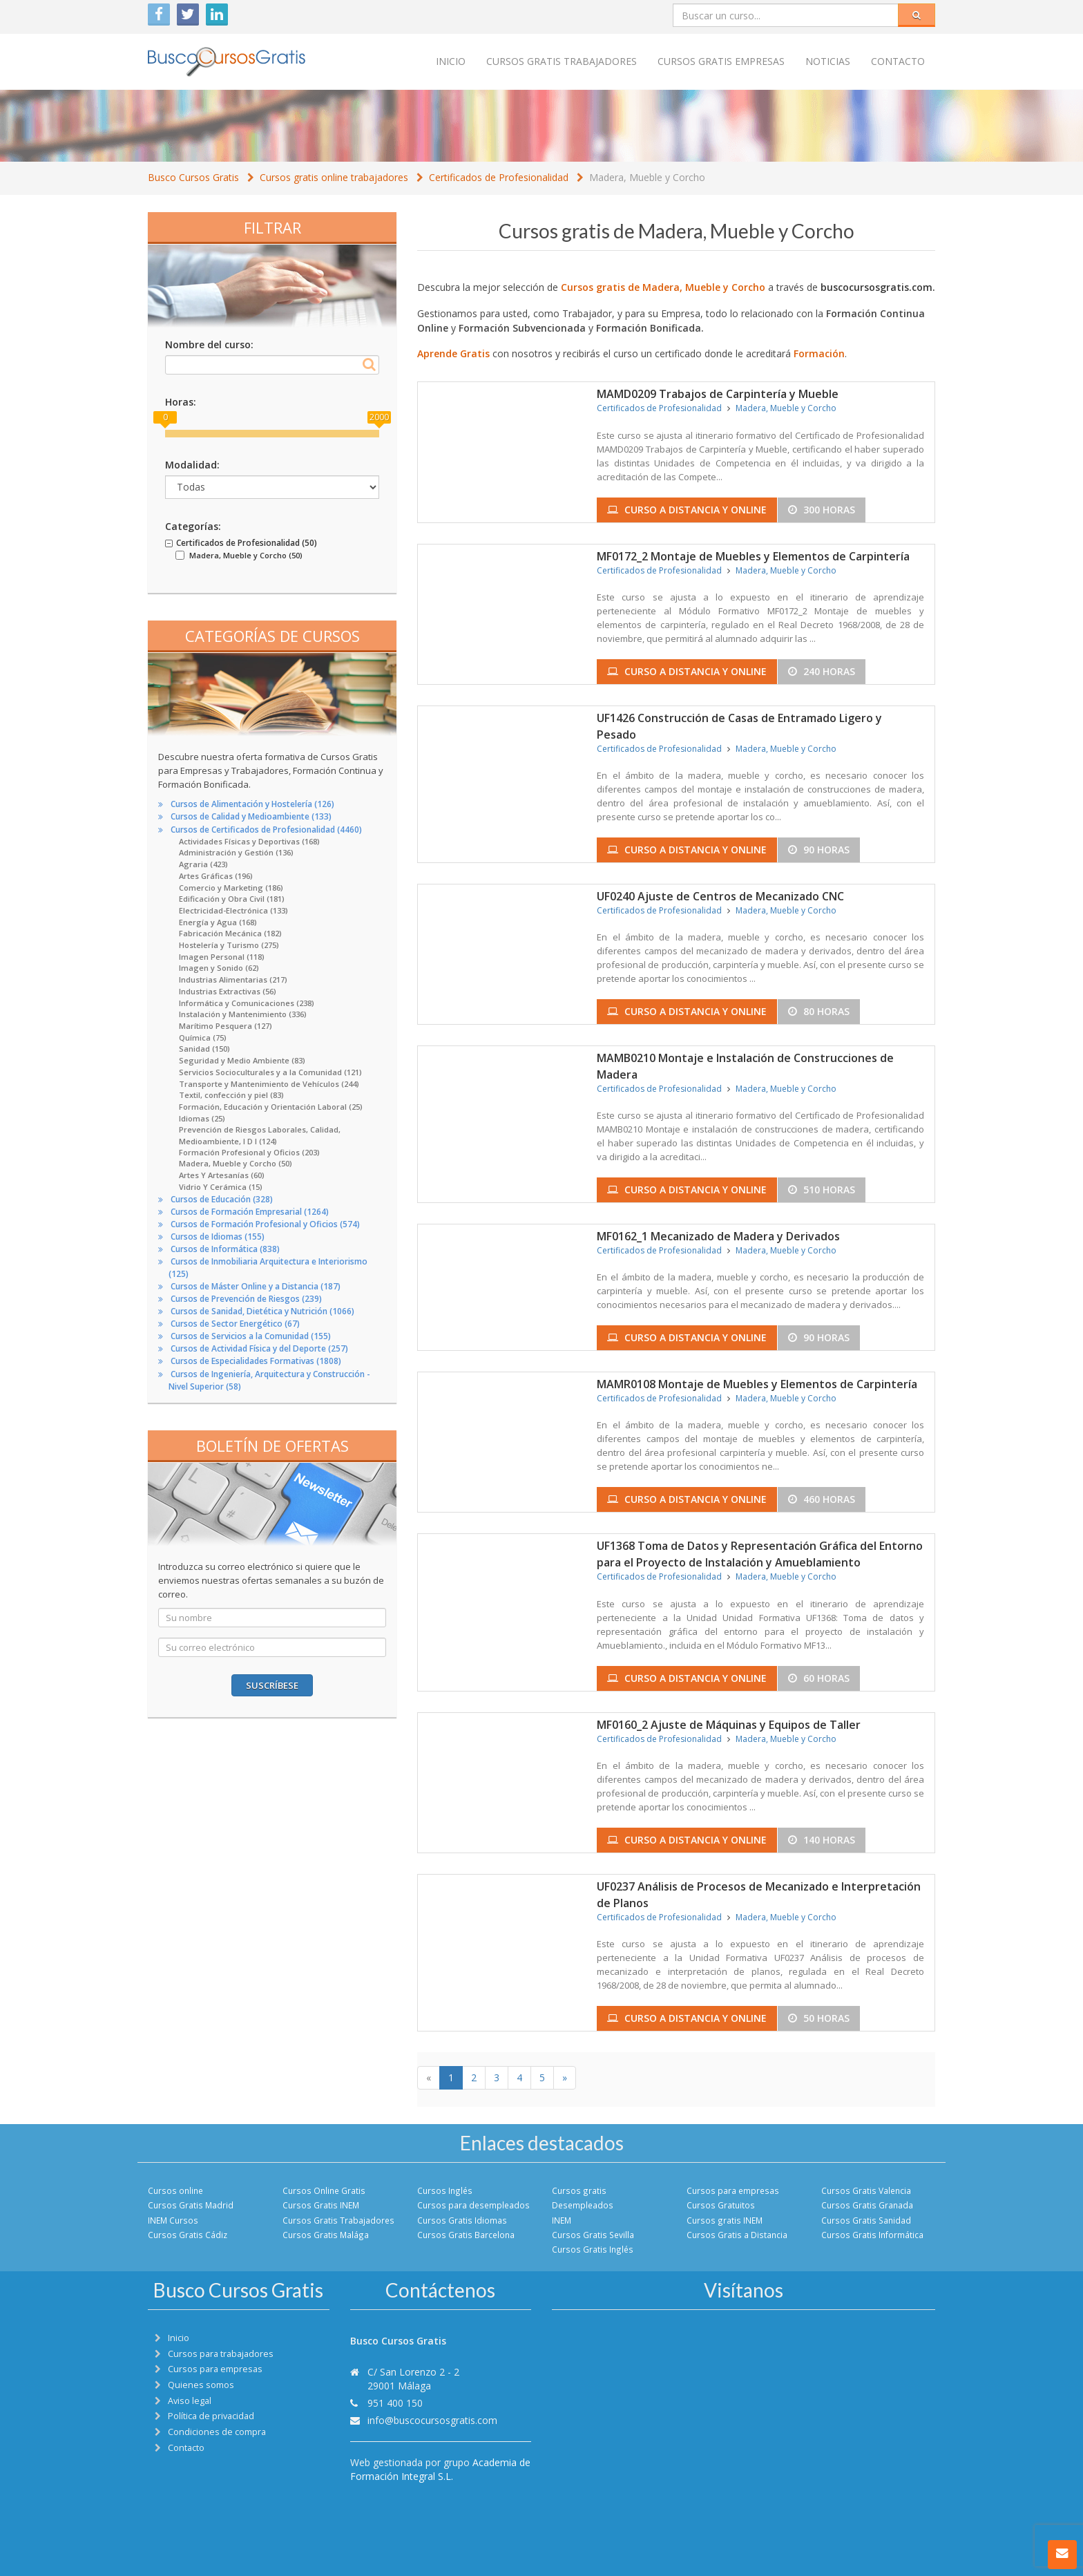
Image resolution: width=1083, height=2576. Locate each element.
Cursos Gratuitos (721, 2204)
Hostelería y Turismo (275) (229, 945)
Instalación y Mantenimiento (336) (243, 1014)
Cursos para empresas (733, 2190)
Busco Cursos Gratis (193, 177)
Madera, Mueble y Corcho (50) (235, 1163)
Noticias (827, 61)
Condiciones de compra (217, 2432)
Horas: (180, 401)
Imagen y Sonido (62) (219, 968)
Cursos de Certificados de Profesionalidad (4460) (266, 829)
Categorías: (193, 526)
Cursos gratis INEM (725, 2220)
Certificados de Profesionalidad (498, 177)
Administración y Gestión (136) (236, 852)
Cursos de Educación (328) (222, 1199)
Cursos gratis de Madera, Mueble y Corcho (663, 287)
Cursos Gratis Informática (872, 2234)
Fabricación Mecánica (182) (230, 933)
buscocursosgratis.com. (878, 287)
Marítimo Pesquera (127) (225, 1026)
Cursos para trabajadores (221, 2354)
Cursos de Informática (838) (225, 1249)
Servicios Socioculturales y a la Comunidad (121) (270, 1072)
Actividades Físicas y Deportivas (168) (249, 841)
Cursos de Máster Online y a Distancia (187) (256, 1286)
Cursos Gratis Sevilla (593, 2234)
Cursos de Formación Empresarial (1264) (250, 1212)
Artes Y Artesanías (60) (222, 1175)
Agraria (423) (203, 864)
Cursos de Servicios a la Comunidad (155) (251, 1336)
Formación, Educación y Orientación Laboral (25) (271, 1106)
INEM (561, 2220)
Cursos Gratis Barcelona (466, 2234)
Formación (819, 353)
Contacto (898, 61)
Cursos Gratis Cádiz (187, 2234)
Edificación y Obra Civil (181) (232, 898)
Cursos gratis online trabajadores (334, 177)
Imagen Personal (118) (222, 956)
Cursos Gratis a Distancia (737, 2234)
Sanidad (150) (204, 1048)
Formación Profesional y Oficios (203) (249, 1152)
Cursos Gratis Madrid (190, 2204)
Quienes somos (201, 2385)
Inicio (451, 61)
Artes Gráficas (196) (216, 876)
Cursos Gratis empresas (721, 61)
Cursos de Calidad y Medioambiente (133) (251, 816)
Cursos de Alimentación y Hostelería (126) (252, 804)
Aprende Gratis (453, 353)
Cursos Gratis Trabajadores (338, 2220)
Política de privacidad (211, 2416)
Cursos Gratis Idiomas (462, 2220)
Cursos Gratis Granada (867, 2204)
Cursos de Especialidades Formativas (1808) (256, 1361)
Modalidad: (192, 464)
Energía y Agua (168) (218, 922)
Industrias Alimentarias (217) (233, 979)
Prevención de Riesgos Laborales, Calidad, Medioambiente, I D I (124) (260, 1135)
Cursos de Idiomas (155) (218, 1236)
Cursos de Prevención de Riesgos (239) (246, 1299)
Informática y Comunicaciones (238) (246, 1003)
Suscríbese (272, 1685)
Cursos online (175, 2190)
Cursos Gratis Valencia (866, 2190)
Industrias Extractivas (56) (227, 991)
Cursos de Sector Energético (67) (235, 1323)
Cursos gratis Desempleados (582, 2197)
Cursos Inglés (444, 2190)
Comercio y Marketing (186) (231, 887)
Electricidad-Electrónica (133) (233, 910)
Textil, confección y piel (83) (231, 1095)
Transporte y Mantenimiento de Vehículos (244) (269, 1084)
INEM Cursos (173, 2220)
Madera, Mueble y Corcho (647, 177)
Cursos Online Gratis (323, 2190)
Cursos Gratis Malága (325, 2234)
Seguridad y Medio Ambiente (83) (242, 1060)
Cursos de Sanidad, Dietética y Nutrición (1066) (262, 1311)
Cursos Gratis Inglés (592, 2249)
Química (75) (203, 1037)
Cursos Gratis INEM (320, 2204)
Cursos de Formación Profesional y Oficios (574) (265, 1224)
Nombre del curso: (209, 344)
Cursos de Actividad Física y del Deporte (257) (259, 1348)
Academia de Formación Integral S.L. (440, 2469)
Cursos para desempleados (473, 2204)
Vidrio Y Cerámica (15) (220, 1187)
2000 (379, 417)
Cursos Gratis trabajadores (561, 61)
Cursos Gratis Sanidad (866, 2220)
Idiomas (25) (202, 1118)
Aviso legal (189, 2401)
